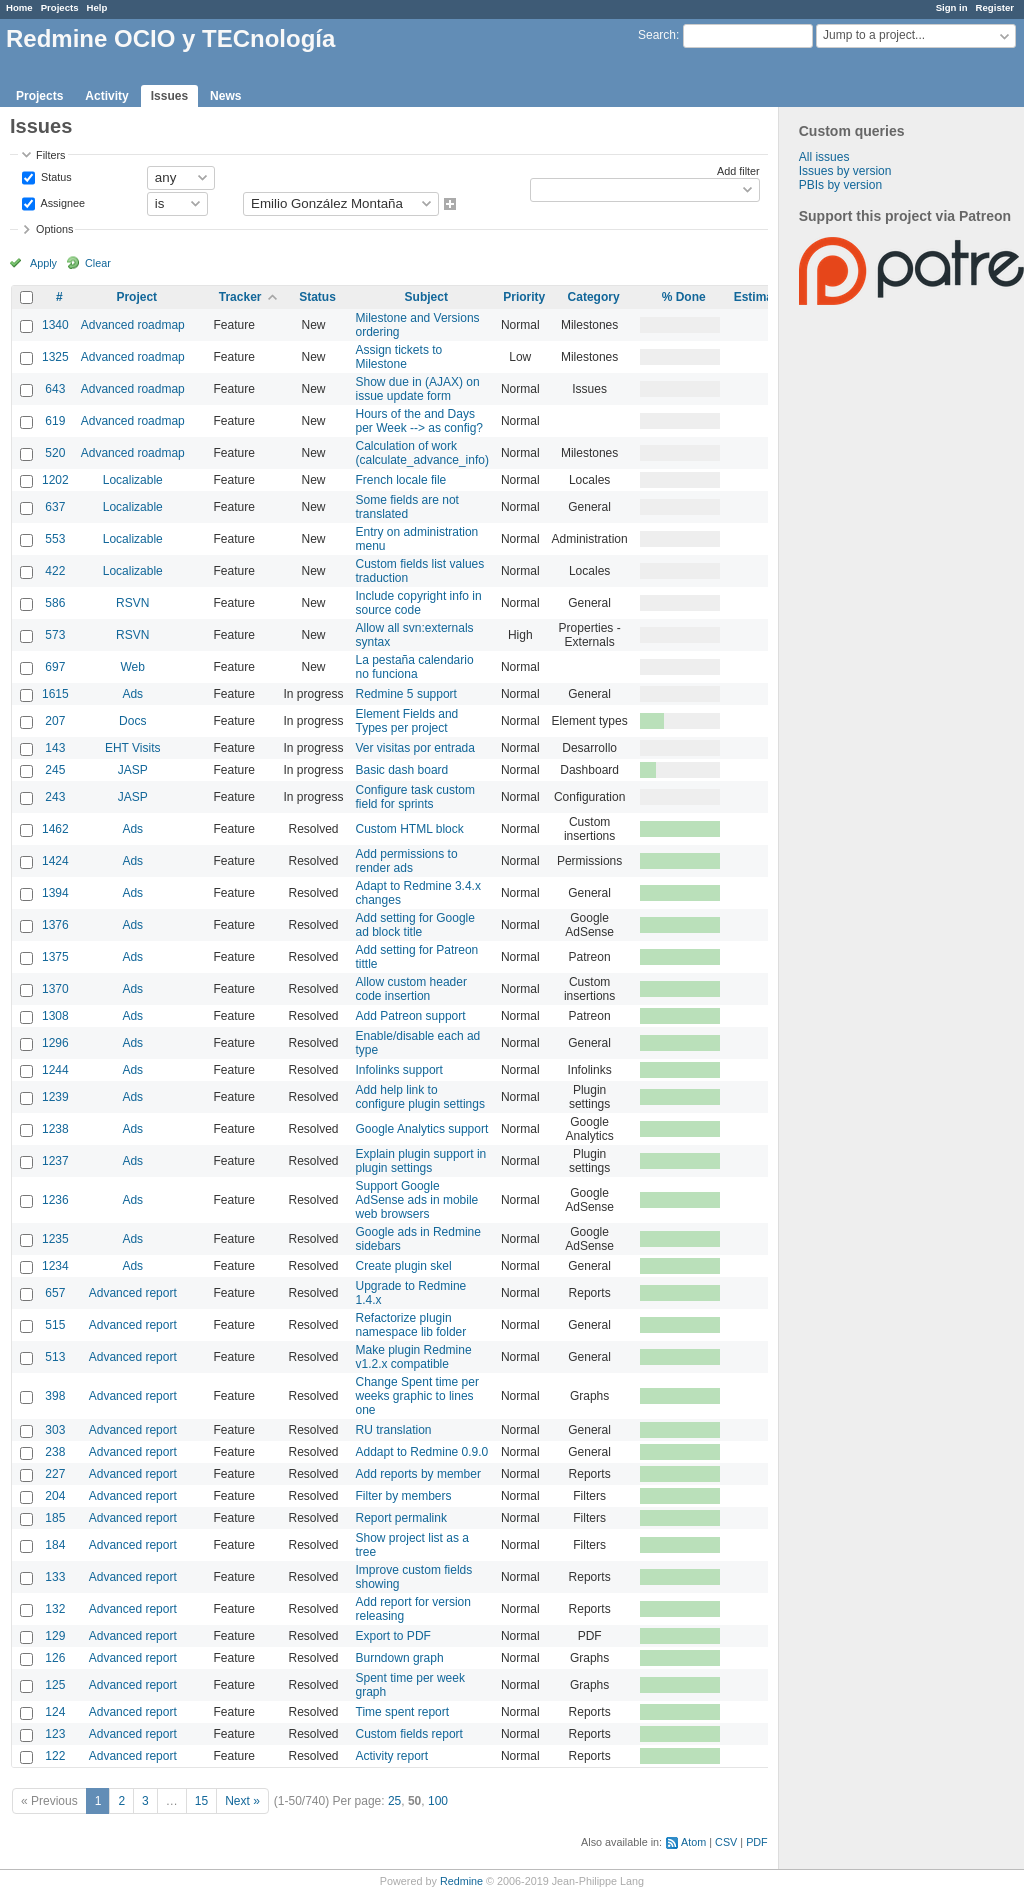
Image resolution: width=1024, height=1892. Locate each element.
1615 (55, 694)
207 (55, 721)
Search (657, 35)
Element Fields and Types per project (407, 721)
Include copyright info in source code (419, 603)
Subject (426, 297)
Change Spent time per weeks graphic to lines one (417, 1396)
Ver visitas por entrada (415, 748)
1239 (55, 1097)
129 (55, 1636)
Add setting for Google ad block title (415, 925)
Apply (43, 263)
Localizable (133, 480)
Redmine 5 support (406, 694)
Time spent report (403, 1712)
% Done (684, 297)
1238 (55, 1129)
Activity (106, 96)
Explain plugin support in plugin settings (421, 1161)
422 (55, 571)
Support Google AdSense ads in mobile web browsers (417, 1200)
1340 (55, 325)
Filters (50, 155)
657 (55, 1293)
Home (19, 7)
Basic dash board (402, 770)
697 (55, 667)
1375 (55, 957)
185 (55, 1518)
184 (55, 1545)
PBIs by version (840, 185)
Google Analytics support (422, 1129)
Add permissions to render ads (407, 861)
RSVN (132, 603)
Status (55, 176)
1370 (55, 989)
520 (55, 453)
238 (55, 1452)
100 (438, 1801)
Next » (242, 1801)
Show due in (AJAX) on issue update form (418, 389)
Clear (98, 263)
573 (55, 635)
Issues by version (845, 171)
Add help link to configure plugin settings (420, 1097)
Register (995, 7)
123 (55, 1734)
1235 (55, 1239)
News (225, 96)
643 (55, 389)
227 (55, 1474)
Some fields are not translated (407, 507)
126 (55, 1658)
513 (55, 1357)
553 (55, 539)
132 (55, 1609)
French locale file (401, 480)
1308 (55, 1016)
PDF (757, 1842)
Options (54, 229)
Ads (132, 694)
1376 (55, 925)
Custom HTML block (410, 829)
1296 (55, 1043)
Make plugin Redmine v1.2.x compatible (414, 1357)
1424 (55, 861)
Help (97, 7)
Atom (693, 1842)
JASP (133, 770)
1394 (55, 893)
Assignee (61, 202)
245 (55, 770)
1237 (55, 1161)
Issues (169, 96)
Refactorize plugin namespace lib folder (411, 1325)
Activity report (392, 1756)
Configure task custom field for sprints (415, 797)
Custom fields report (409, 1734)
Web (133, 667)
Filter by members (404, 1496)
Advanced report (133, 1293)
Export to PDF (393, 1636)
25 (394, 1801)
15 (201, 1801)
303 (55, 1430)
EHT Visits (133, 748)
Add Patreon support (411, 1016)
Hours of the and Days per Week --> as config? (420, 421)
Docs (132, 721)
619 (55, 421)
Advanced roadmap (133, 325)
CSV (726, 1842)
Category (594, 297)
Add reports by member (418, 1474)
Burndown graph (400, 1658)
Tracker (240, 297)
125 (55, 1685)
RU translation (394, 1430)
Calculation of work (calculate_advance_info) (422, 453)
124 (55, 1712)
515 (55, 1325)
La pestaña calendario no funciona (415, 667)
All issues (824, 157)
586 (55, 603)
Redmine (461, 1881)
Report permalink (401, 1518)
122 (55, 1756)
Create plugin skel (404, 1266)
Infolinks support (399, 1070)
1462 (55, 829)
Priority (524, 297)
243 (55, 797)
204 (55, 1496)
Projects (60, 7)
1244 (55, 1070)
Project (136, 297)
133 (55, 1577)
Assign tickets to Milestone (399, 357)
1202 (55, 480)
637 (55, 507)
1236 (55, 1200)
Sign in (952, 7)
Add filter (738, 171)
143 (55, 748)
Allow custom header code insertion (411, 989)
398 (55, 1396)
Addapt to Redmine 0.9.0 (422, 1452)
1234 (55, 1266)
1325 (55, 357)
